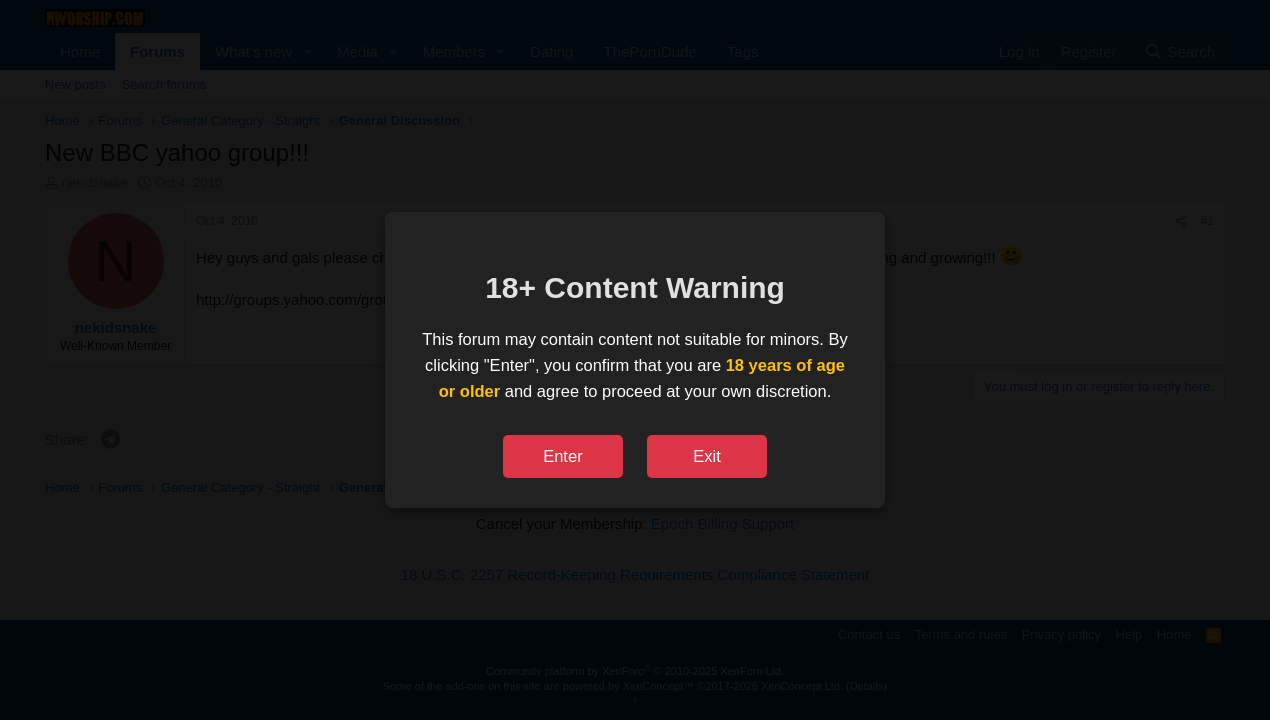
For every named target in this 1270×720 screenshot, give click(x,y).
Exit (707, 456)
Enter (562, 456)
